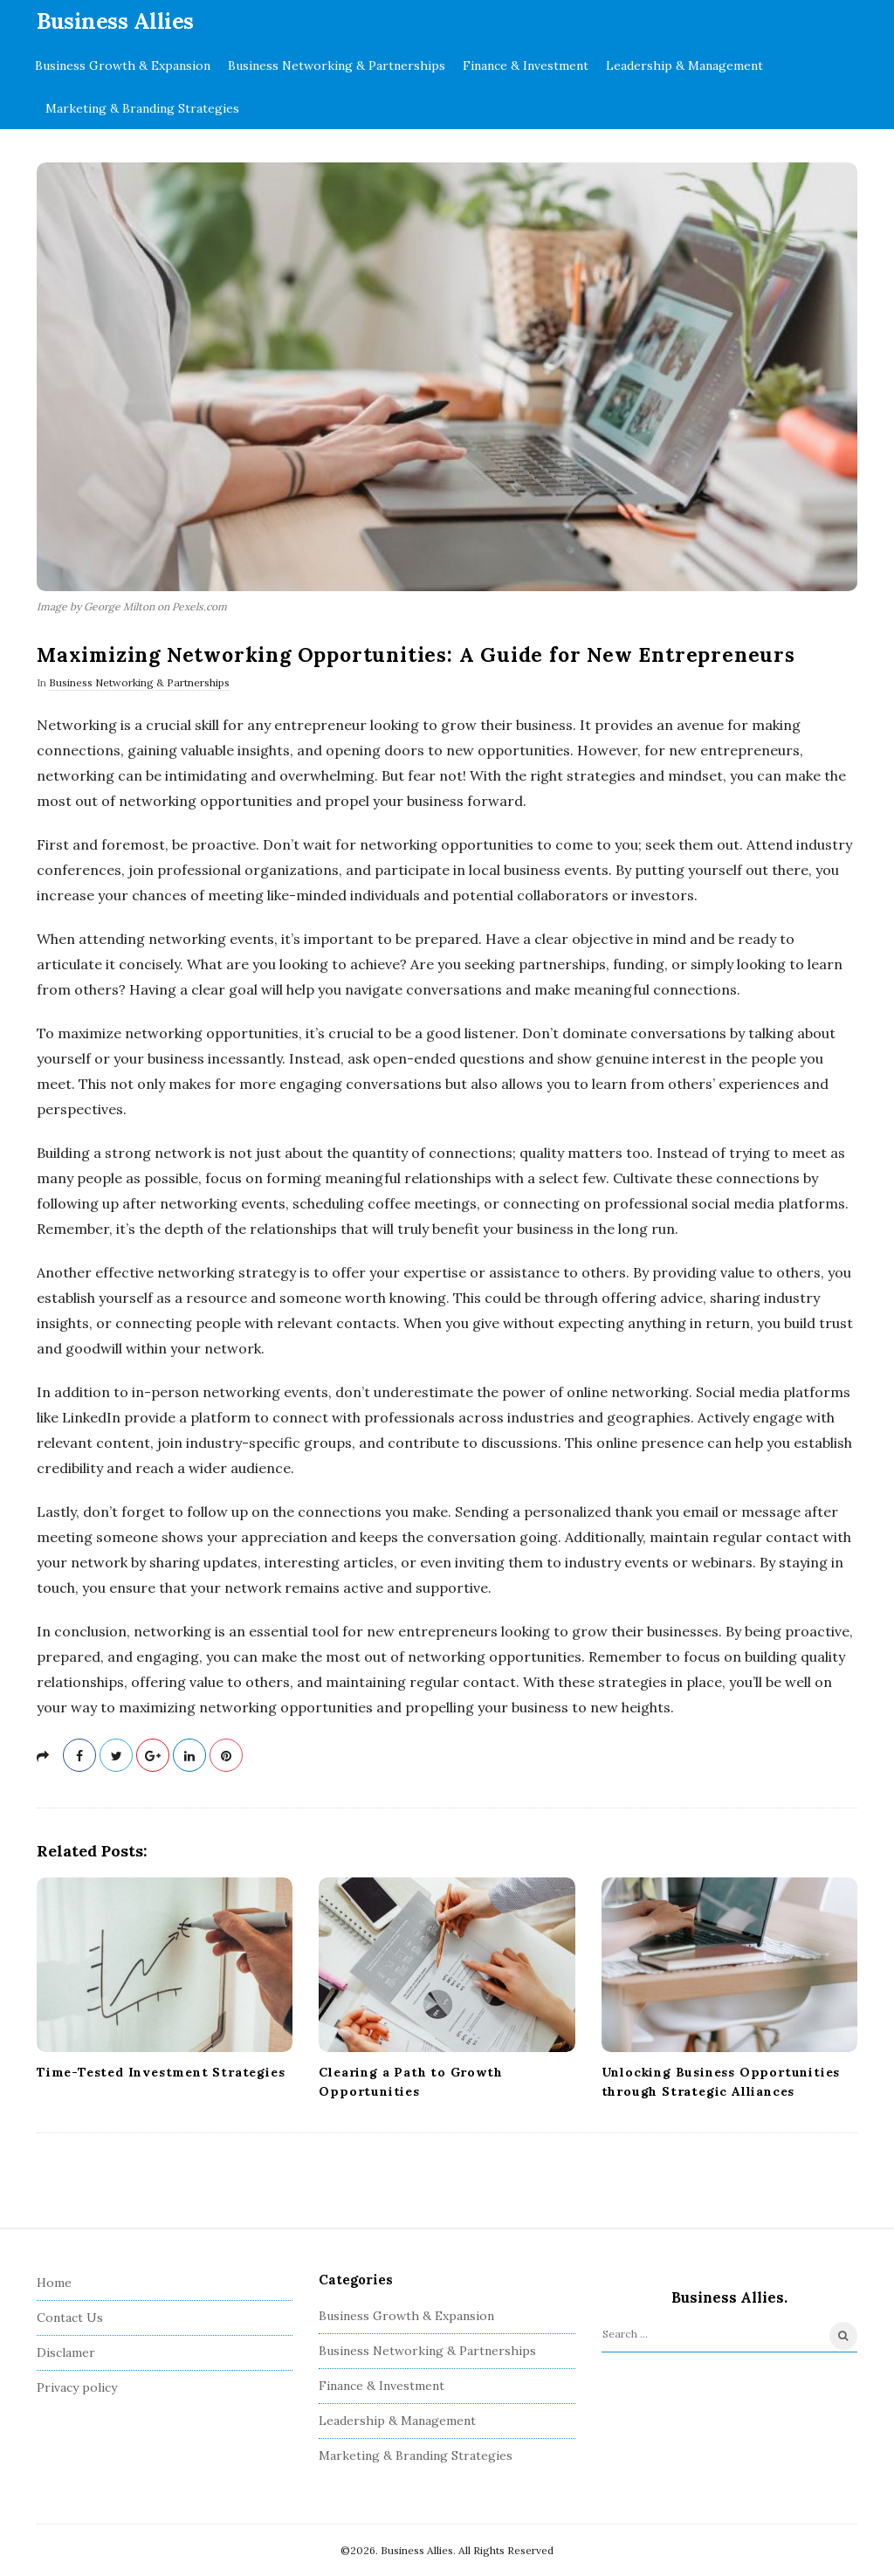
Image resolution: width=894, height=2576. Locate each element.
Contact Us (70, 2317)
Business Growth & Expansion (122, 65)
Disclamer (66, 2352)
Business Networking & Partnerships (336, 65)
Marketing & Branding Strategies (142, 108)
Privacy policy (77, 2387)
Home (54, 2282)
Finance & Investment (525, 65)
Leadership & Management (684, 65)
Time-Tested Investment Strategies (161, 2072)
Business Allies (115, 21)
